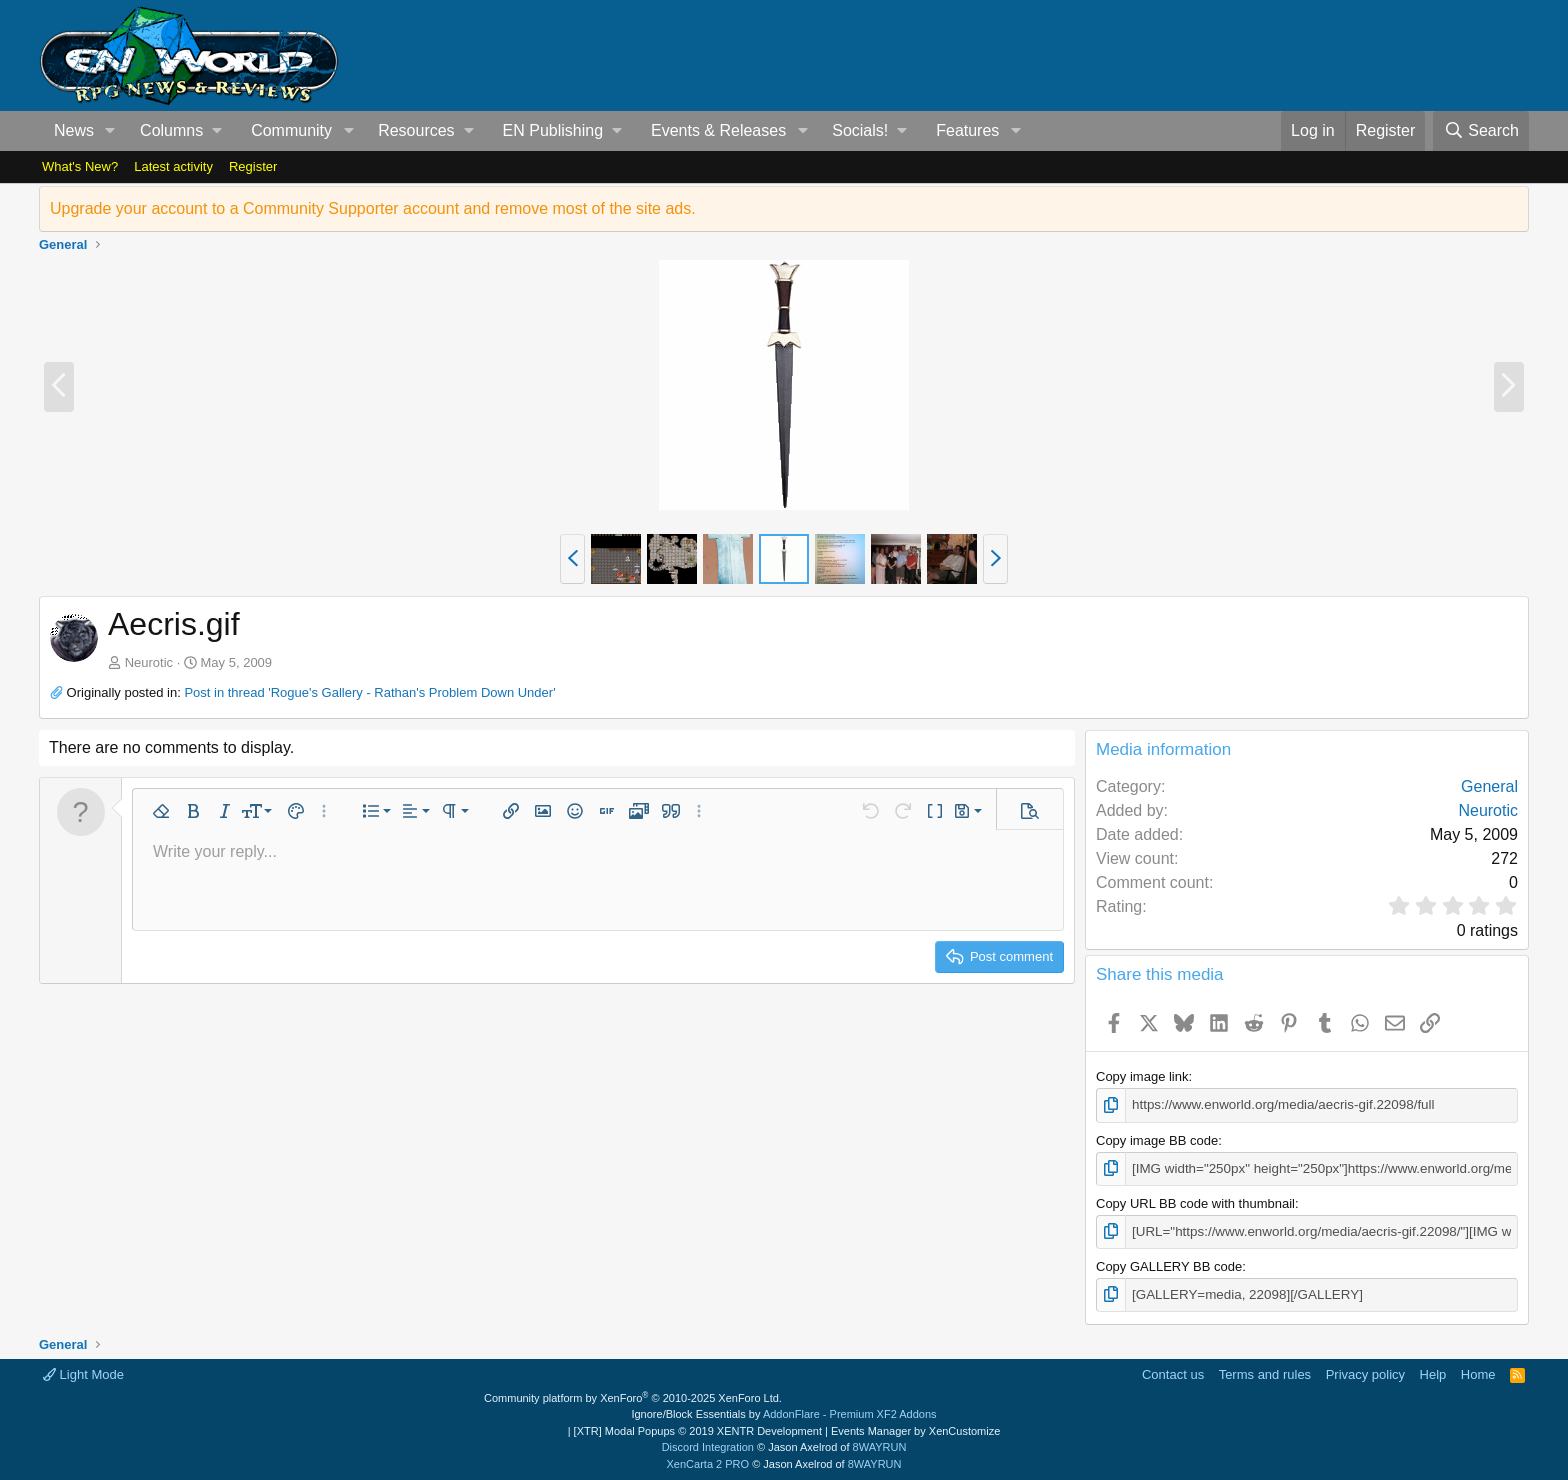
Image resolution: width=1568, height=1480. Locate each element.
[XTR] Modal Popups (698, 1429)
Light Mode (83, 1372)
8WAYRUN (880, 1445)
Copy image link (1142, 1076)
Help (1433, 1372)
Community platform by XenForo (633, 1396)
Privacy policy (1365, 1372)
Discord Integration (708, 1445)
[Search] (1481, 131)
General (1489, 786)
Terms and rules (1265, 1372)
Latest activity (173, 166)
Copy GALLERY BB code (1169, 1264)
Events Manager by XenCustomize (915, 1429)
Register (253, 166)
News (74, 130)
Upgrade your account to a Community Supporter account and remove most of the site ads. (373, 208)
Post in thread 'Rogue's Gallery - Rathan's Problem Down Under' (369, 692)
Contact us (1173, 1372)
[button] (110, 131)
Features (967, 130)
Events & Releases (718, 130)
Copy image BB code (1157, 1139)
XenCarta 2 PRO (708, 1462)
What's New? (80, 166)
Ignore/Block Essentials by (783, 1412)
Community (291, 130)
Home (1478, 1372)
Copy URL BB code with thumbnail (1195, 1201)
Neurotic (149, 662)
